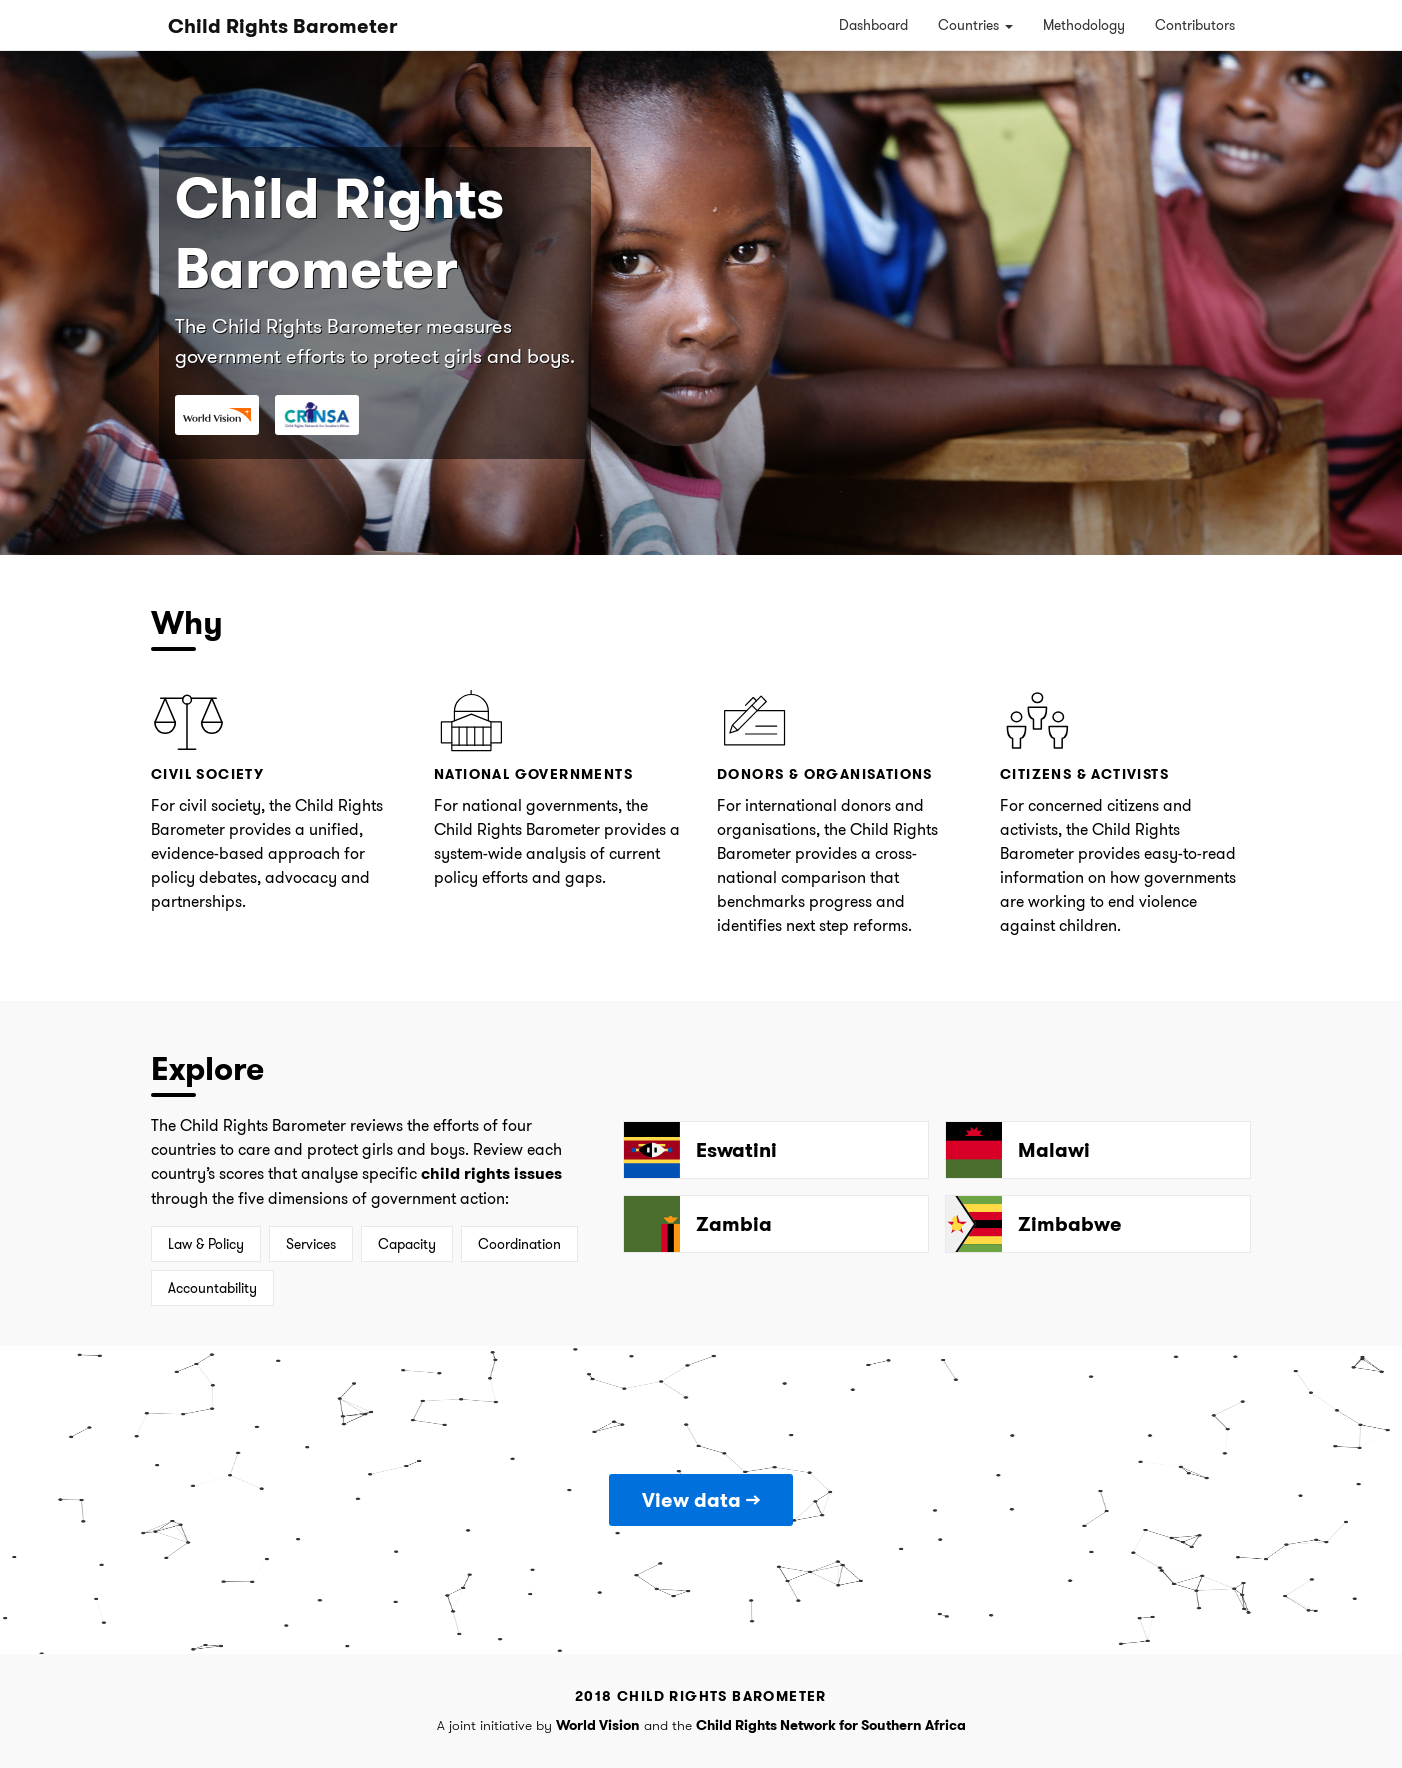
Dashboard (873, 25)
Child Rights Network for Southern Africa (831, 1725)
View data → (701, 1500)
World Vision (598, 1725)
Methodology (1084, 25)
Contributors (1195, 25)
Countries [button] (975, 25)
